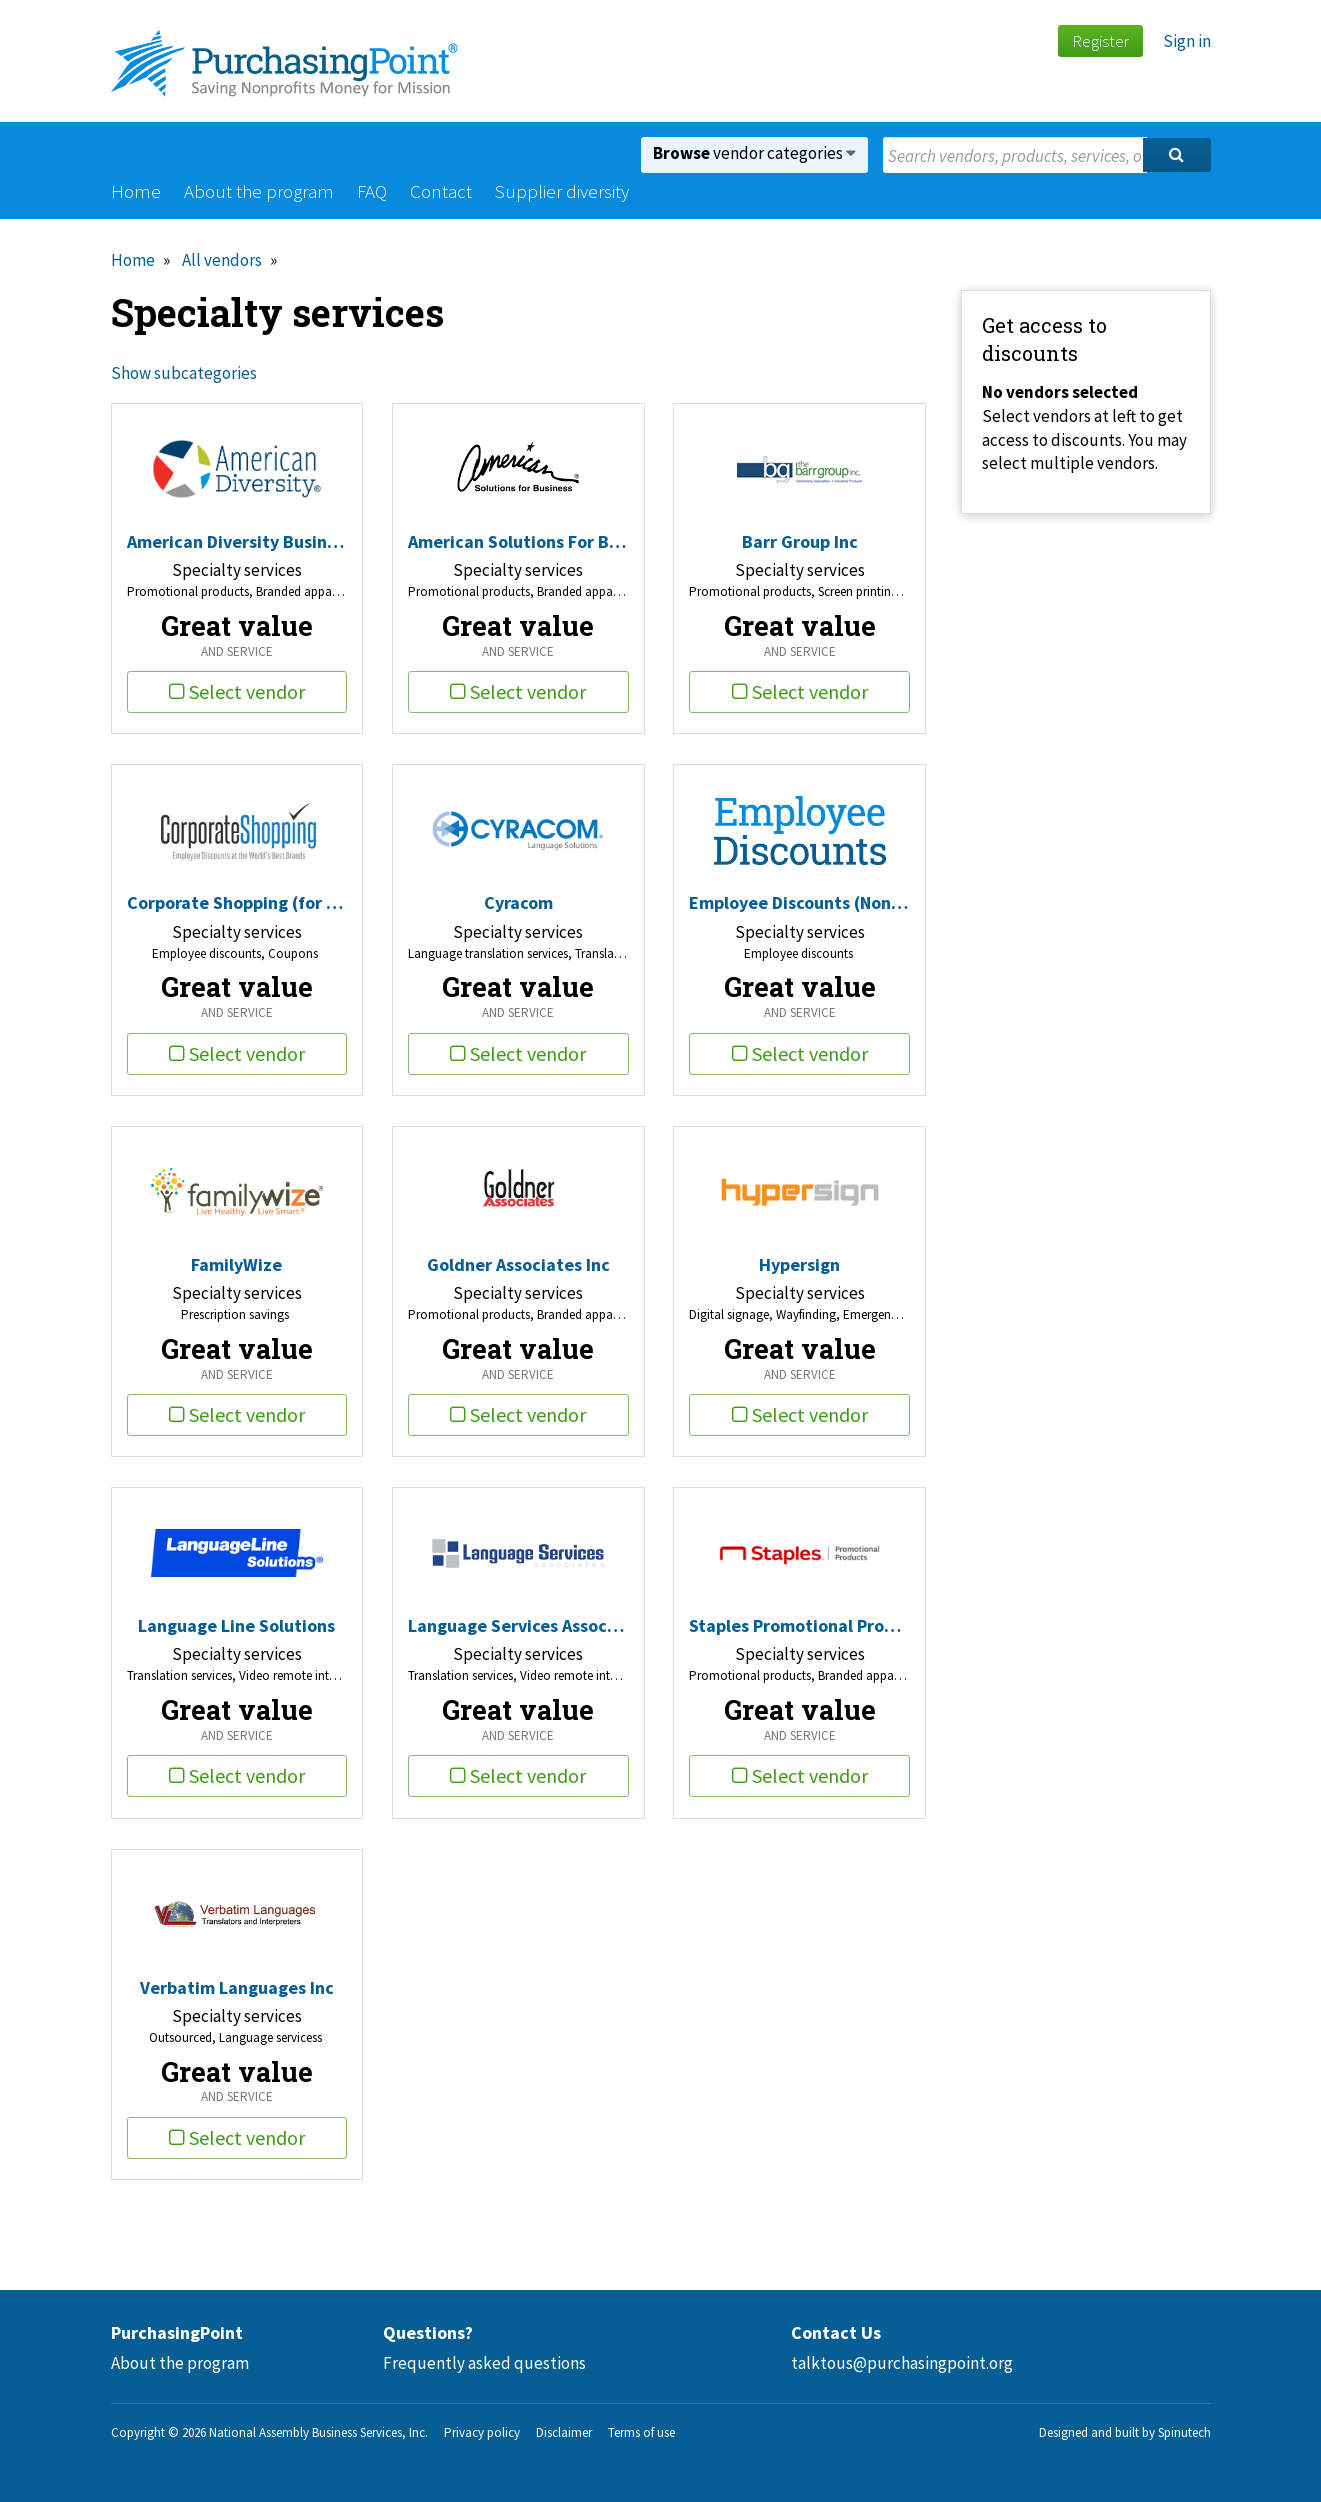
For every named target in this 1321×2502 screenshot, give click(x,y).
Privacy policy (482, 2432)
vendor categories (754, 153)
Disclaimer (564, 2432)
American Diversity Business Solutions (237, 541)
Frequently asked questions (484, 2363)
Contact (441, 191)
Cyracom (518, 902)
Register (1100, 41)
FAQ (372, 191)
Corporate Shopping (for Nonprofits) (237, 902)
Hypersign (799, 1264)
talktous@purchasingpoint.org (902, 2363)
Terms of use (641, 2432)
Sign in (1187, 41)
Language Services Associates (518, 1625)
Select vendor (237, 691)
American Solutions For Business (518, 541)
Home (136, 191)
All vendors (222, 260)
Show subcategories (184, 373)
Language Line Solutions (236, 1625)
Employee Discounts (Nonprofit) (799, 902)
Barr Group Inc (800, 541)
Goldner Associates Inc (518, 1264)
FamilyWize (236, 1264)
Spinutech (1184, 2432)
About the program (259, 191)
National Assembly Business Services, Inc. (318, 2432)
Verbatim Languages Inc (237, 1987)
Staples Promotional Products (799, 1625)
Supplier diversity (562, 191)
